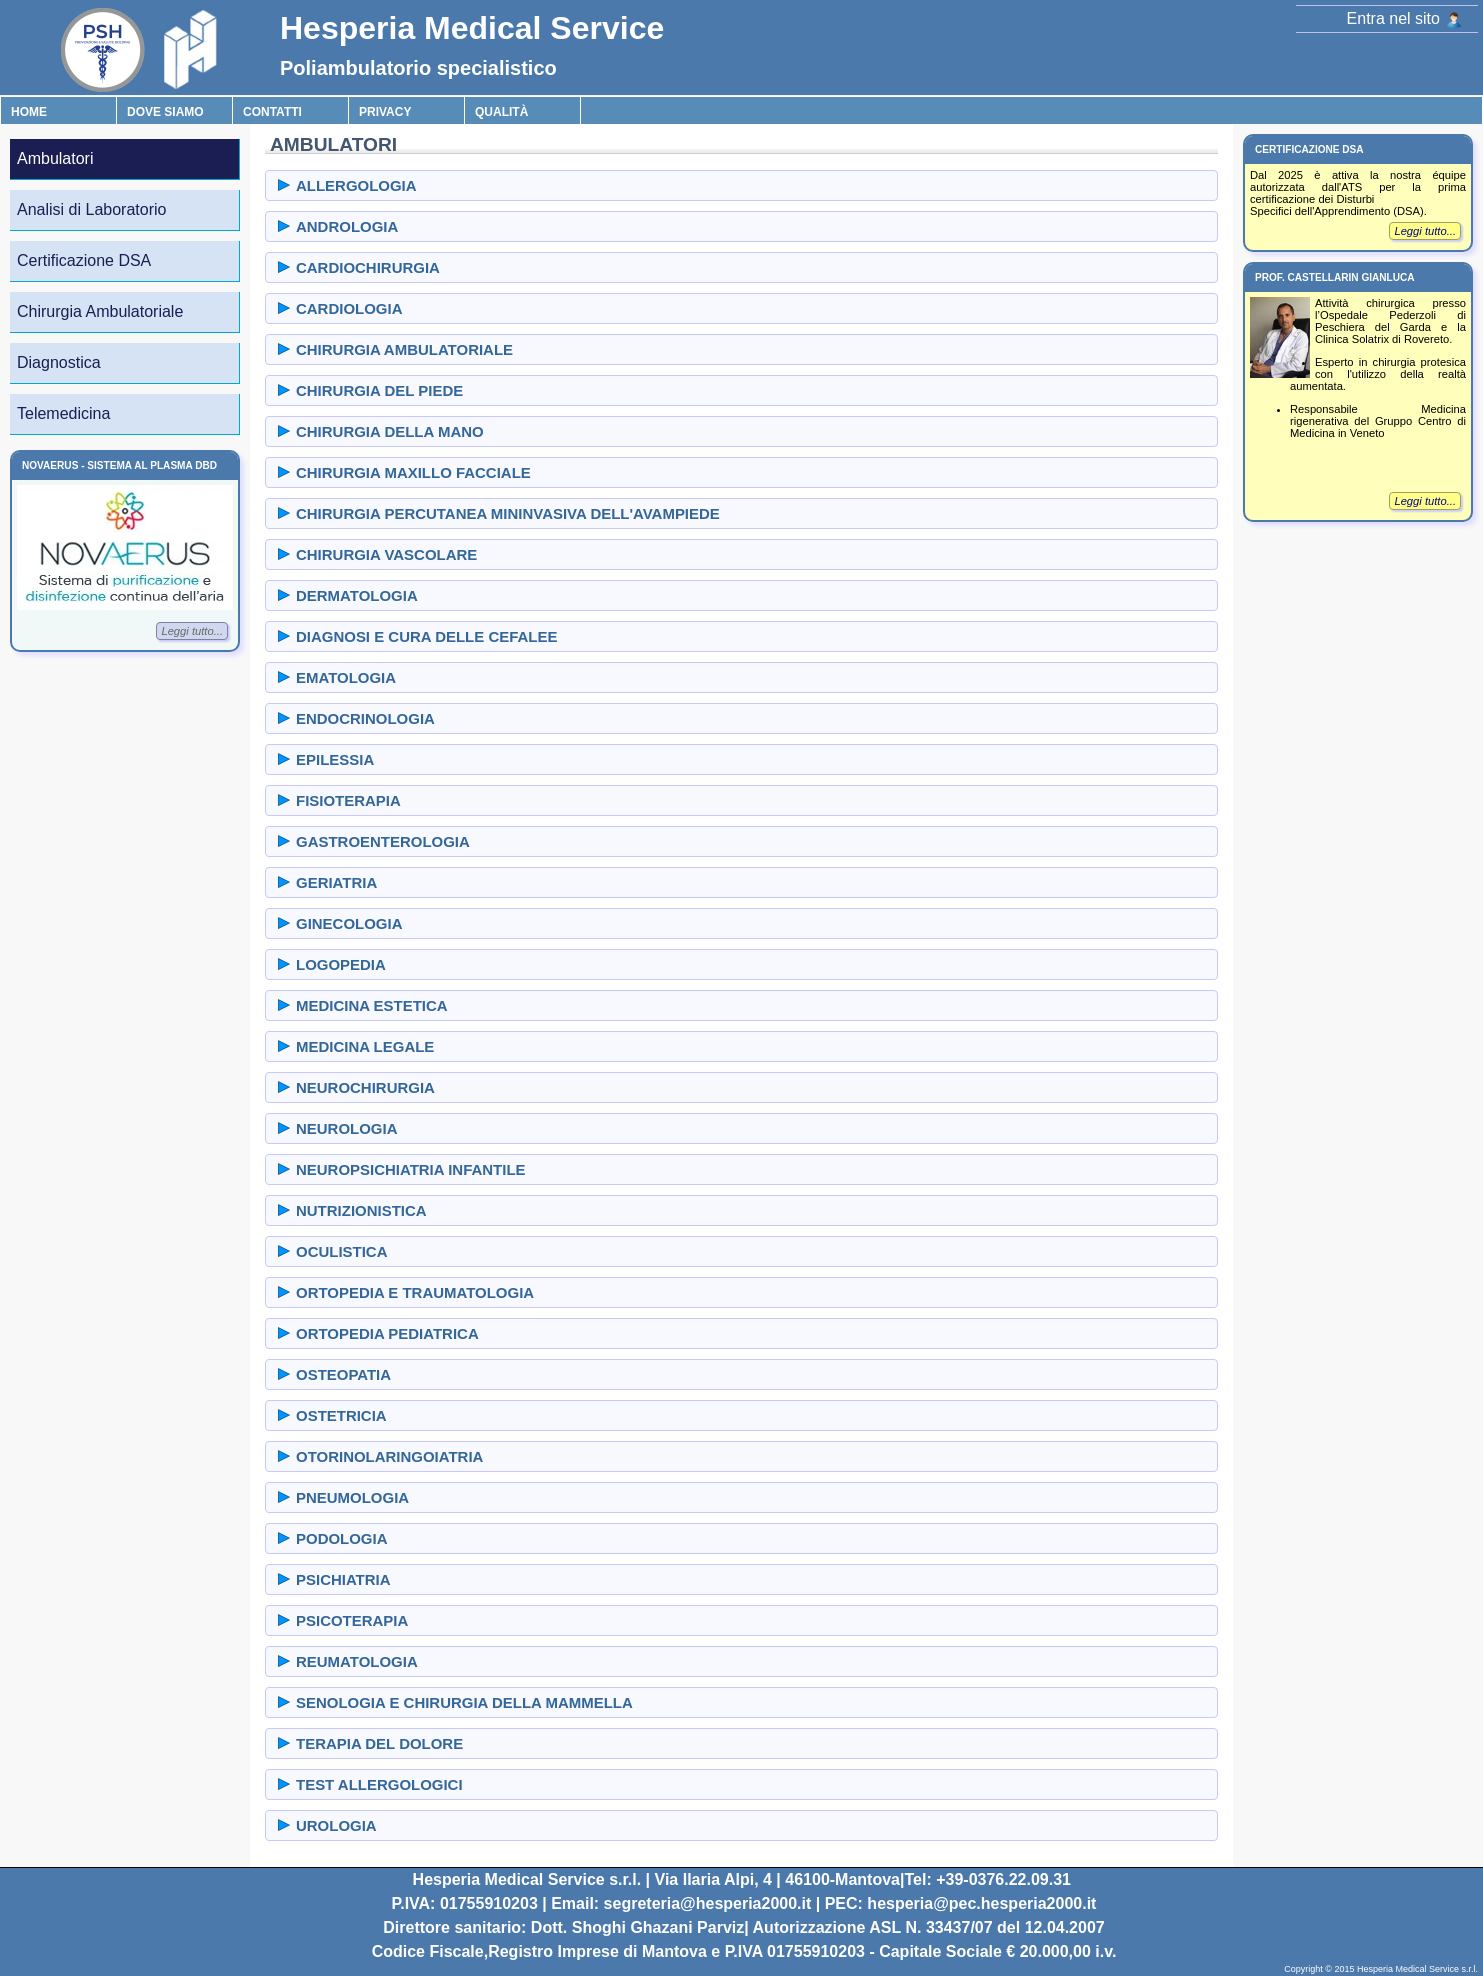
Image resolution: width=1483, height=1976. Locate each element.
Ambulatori (55, 158)
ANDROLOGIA (347, 226)
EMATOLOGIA (346, 677)
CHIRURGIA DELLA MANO (390, 431)
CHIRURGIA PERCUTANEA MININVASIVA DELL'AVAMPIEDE (508, 513)
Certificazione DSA (84, 260)
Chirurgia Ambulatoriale (100, 311)
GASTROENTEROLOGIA (383, 841)
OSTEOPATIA (343, 1374)
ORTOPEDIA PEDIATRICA (387, 1333)
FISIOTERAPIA (348, 800)
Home (29, 112)
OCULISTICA (341, 1251)
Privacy (385, 112)
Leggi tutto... (192, 631)
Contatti (272, 112)
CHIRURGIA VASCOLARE (386, 554)
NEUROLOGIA (346, 1128)
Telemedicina (63, 413)
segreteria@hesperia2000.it (708, 1903)
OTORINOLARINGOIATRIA (389, 1456)
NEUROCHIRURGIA (365, 1087)
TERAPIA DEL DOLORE (379, 1743)
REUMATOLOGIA (357, 1661)
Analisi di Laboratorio (91, 209)
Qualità (501, 112)
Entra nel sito (1404, 18)
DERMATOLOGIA (357, 595)
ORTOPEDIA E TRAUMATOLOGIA (415, 1292)
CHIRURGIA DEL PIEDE (379, 390)
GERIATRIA (336, 882)
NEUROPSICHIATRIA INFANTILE (411, 1169)
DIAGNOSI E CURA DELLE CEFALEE (426, 636)
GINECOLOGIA (349, 923)
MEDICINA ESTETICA (372, 1005)
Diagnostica (59, 362)
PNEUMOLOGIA (352, 1497)
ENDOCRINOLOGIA (365, 718)
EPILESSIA (335, 759)
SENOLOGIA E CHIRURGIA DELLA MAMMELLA (464, 1702)
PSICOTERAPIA (352, 1620)
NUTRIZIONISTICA (361, 1210)
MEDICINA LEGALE (365, 1046)
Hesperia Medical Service (472, 28)
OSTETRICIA (341, 1415)
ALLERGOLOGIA (356, 185)
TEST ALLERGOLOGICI (379, 1784)
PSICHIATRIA (343, 1579)
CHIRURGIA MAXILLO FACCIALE (413, 472)
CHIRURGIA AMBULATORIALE (404, 349)
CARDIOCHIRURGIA (368, 267)
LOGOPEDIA (341, 964)
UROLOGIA (336, 1825)
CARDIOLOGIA (349, 308)
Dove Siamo (165, 112)
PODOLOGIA (341, 1538)
